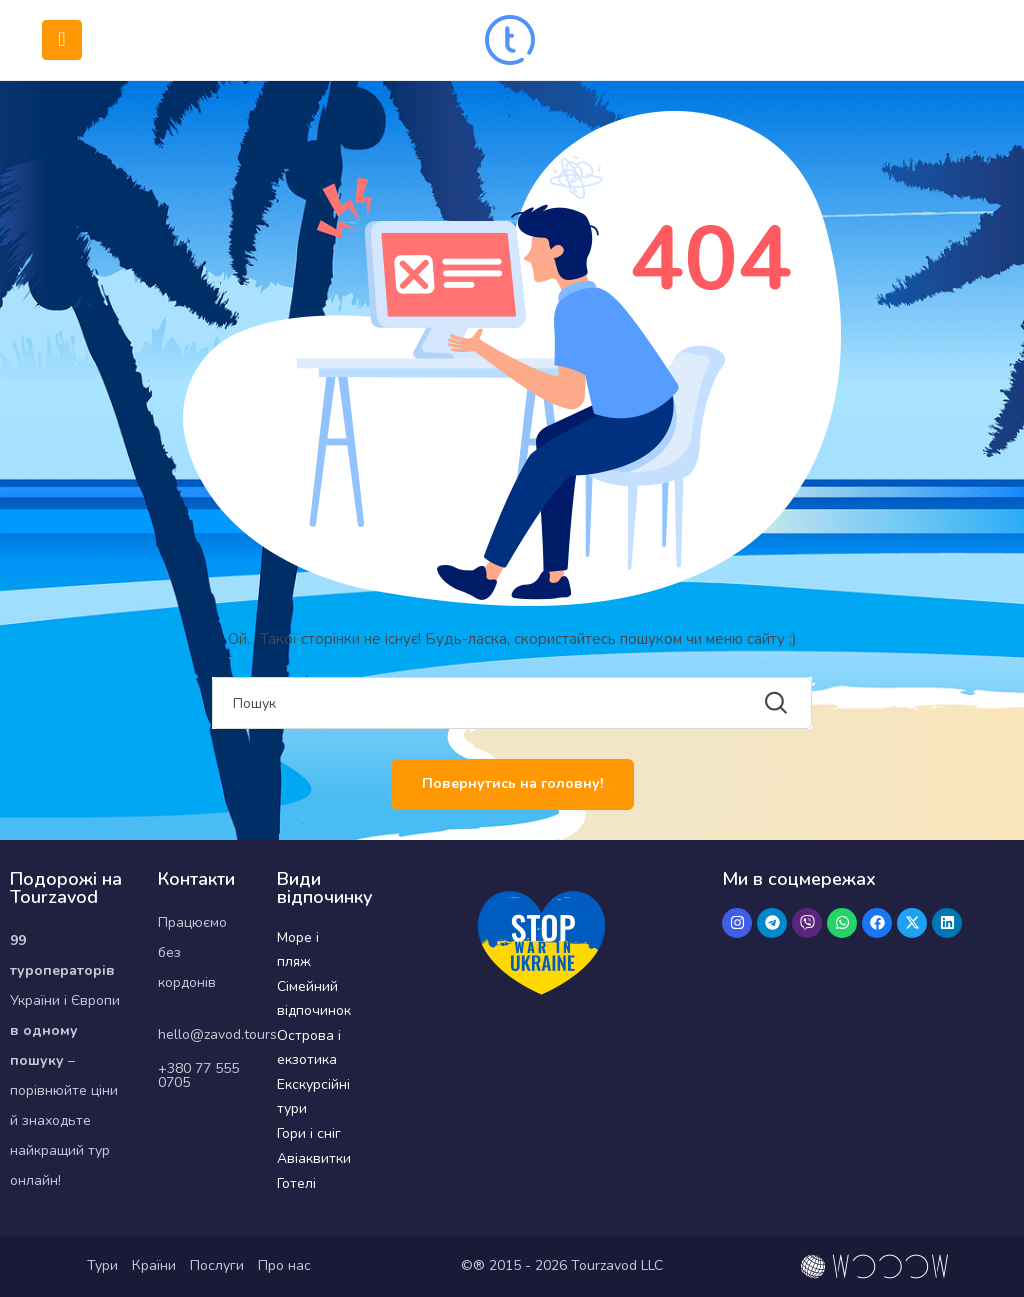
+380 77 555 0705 (198, 1075)
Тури (102, 1265)
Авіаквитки (314, 1158)
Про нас (284, 1265)
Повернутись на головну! (512, 783)
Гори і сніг (309, 1133)
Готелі (296, 1183)
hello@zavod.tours (217, 1034)
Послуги (217, 1265)
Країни (154, 1265)
